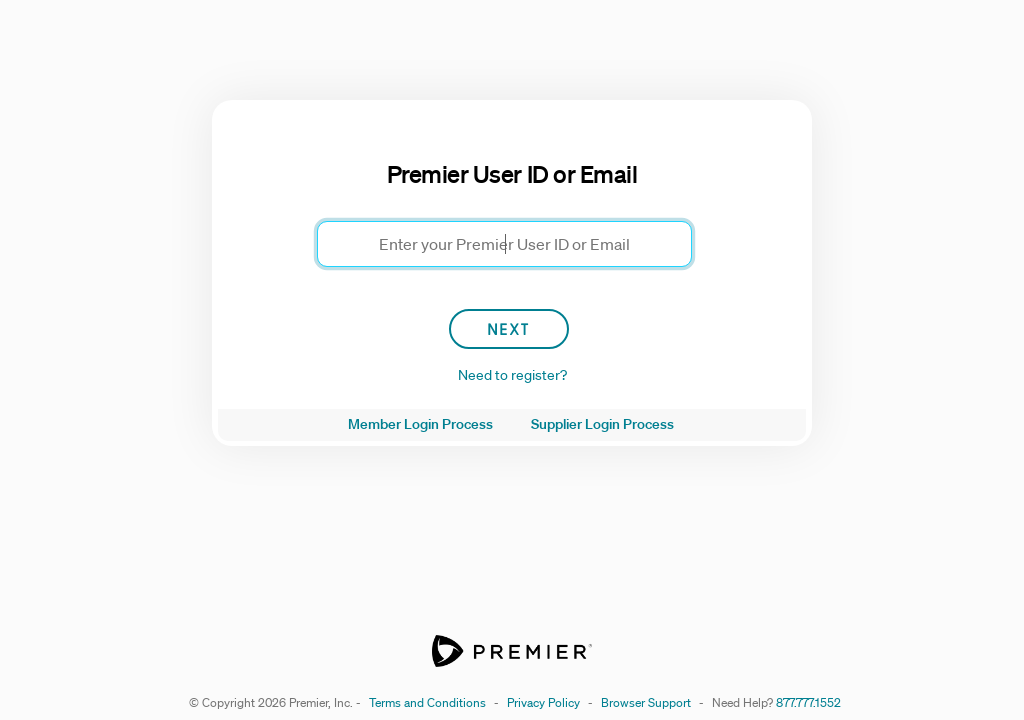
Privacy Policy (543, 702)
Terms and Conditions (427, 702)
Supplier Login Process (602, 424)
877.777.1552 (808, 702)
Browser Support (646, 702)
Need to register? (512, 375)
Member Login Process (420, 424)
